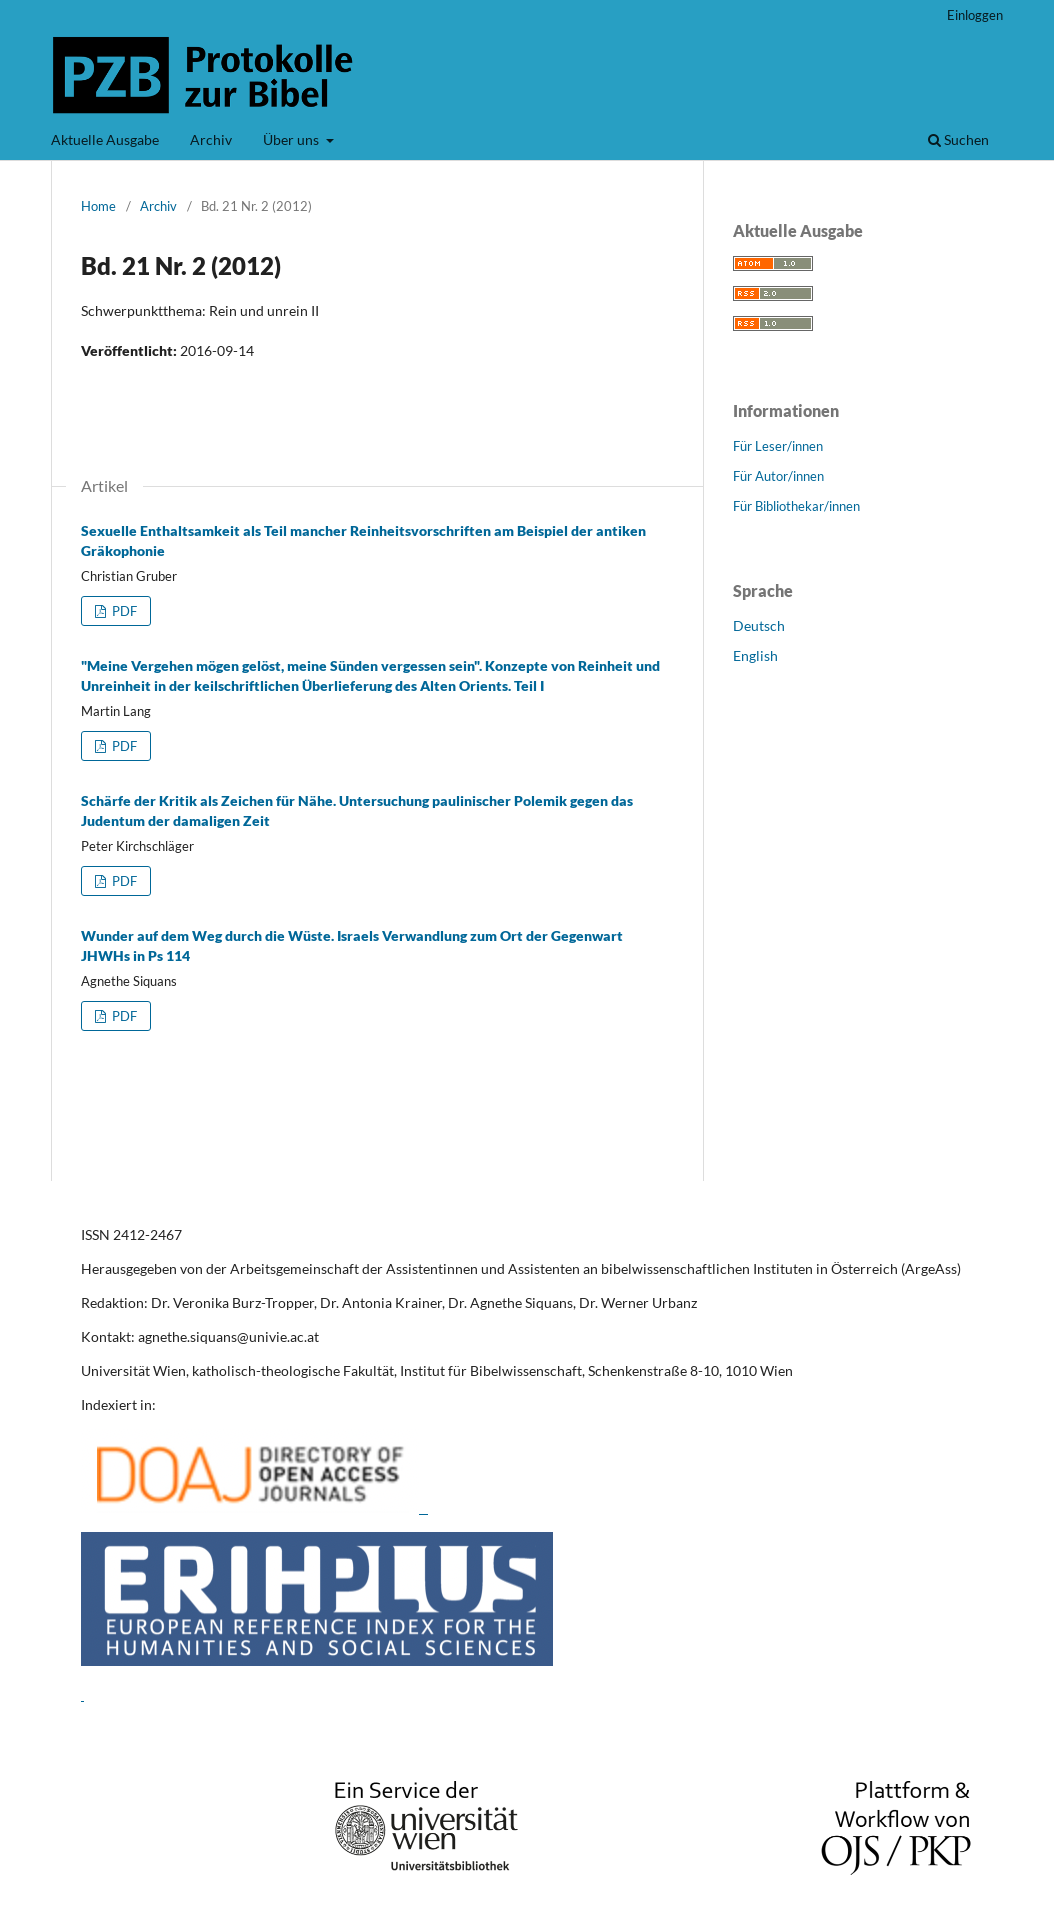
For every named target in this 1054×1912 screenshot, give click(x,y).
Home (98, 206)
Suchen (958, 139)
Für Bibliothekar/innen (796, 506)
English (755, 655)
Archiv (211, 139)
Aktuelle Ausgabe (105, 139)
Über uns (292, 139)
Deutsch (759, 625)
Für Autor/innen (778, 476)
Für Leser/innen (778, 446)
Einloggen (975, 15)
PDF (123, 611)
